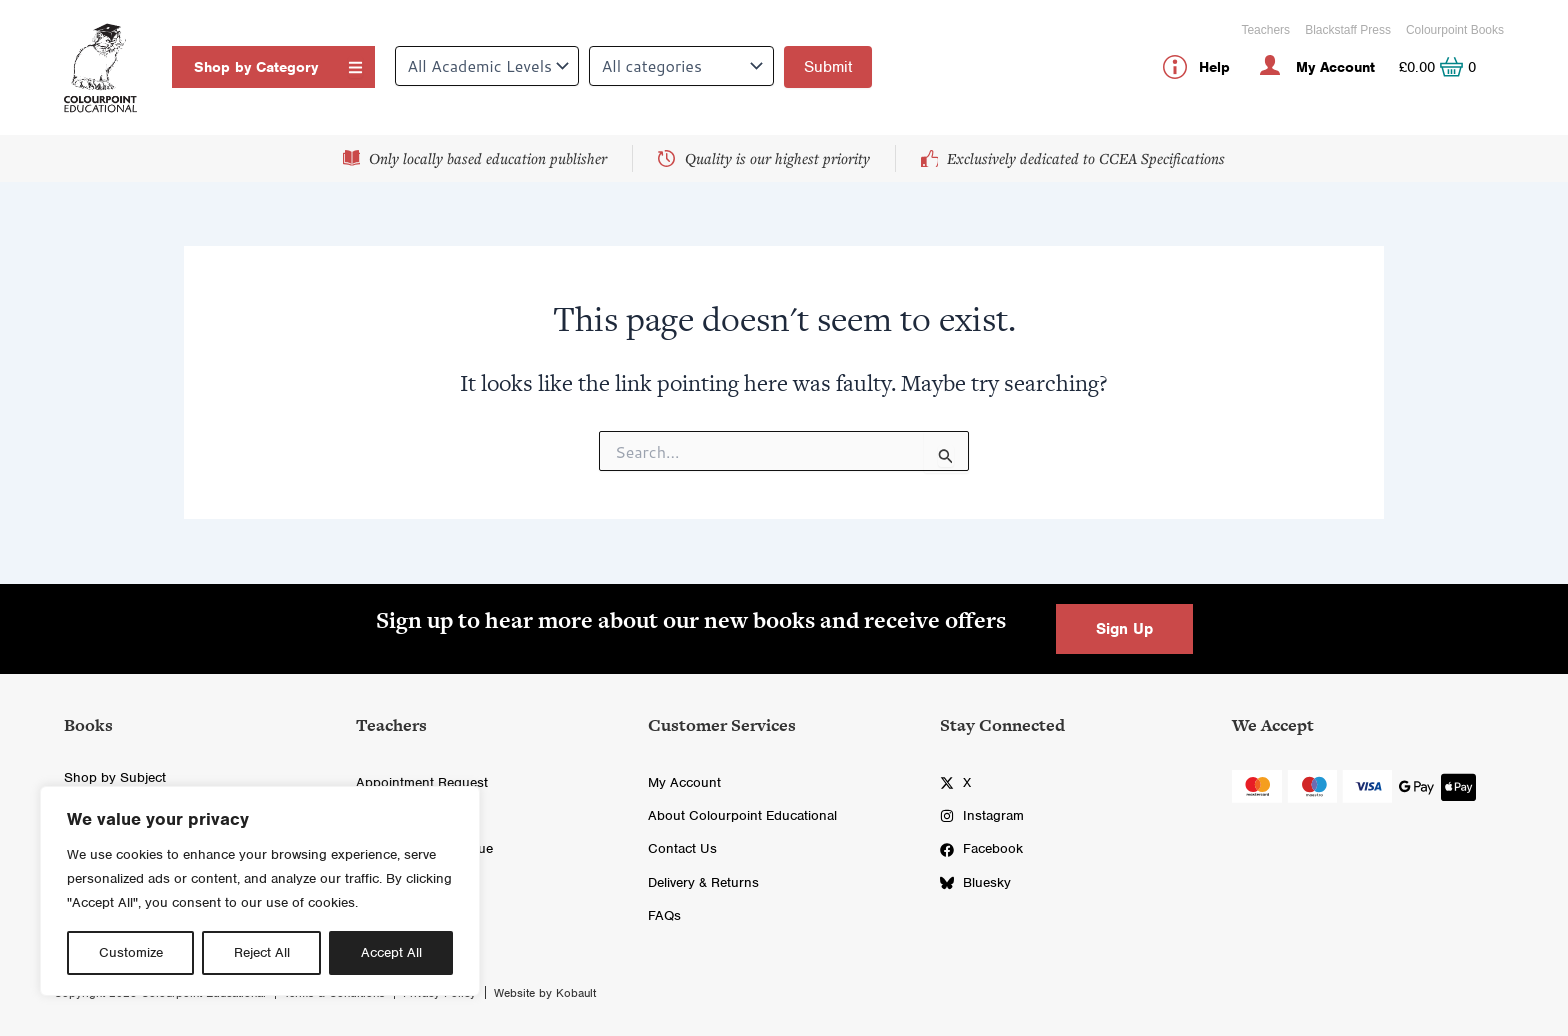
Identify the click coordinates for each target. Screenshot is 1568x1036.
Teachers (1265, 30)
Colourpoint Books (1455, 30)
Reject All (262, 952)
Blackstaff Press (1348, 30)
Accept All (391, 952)
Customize (131, 952)
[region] (260, 891)
